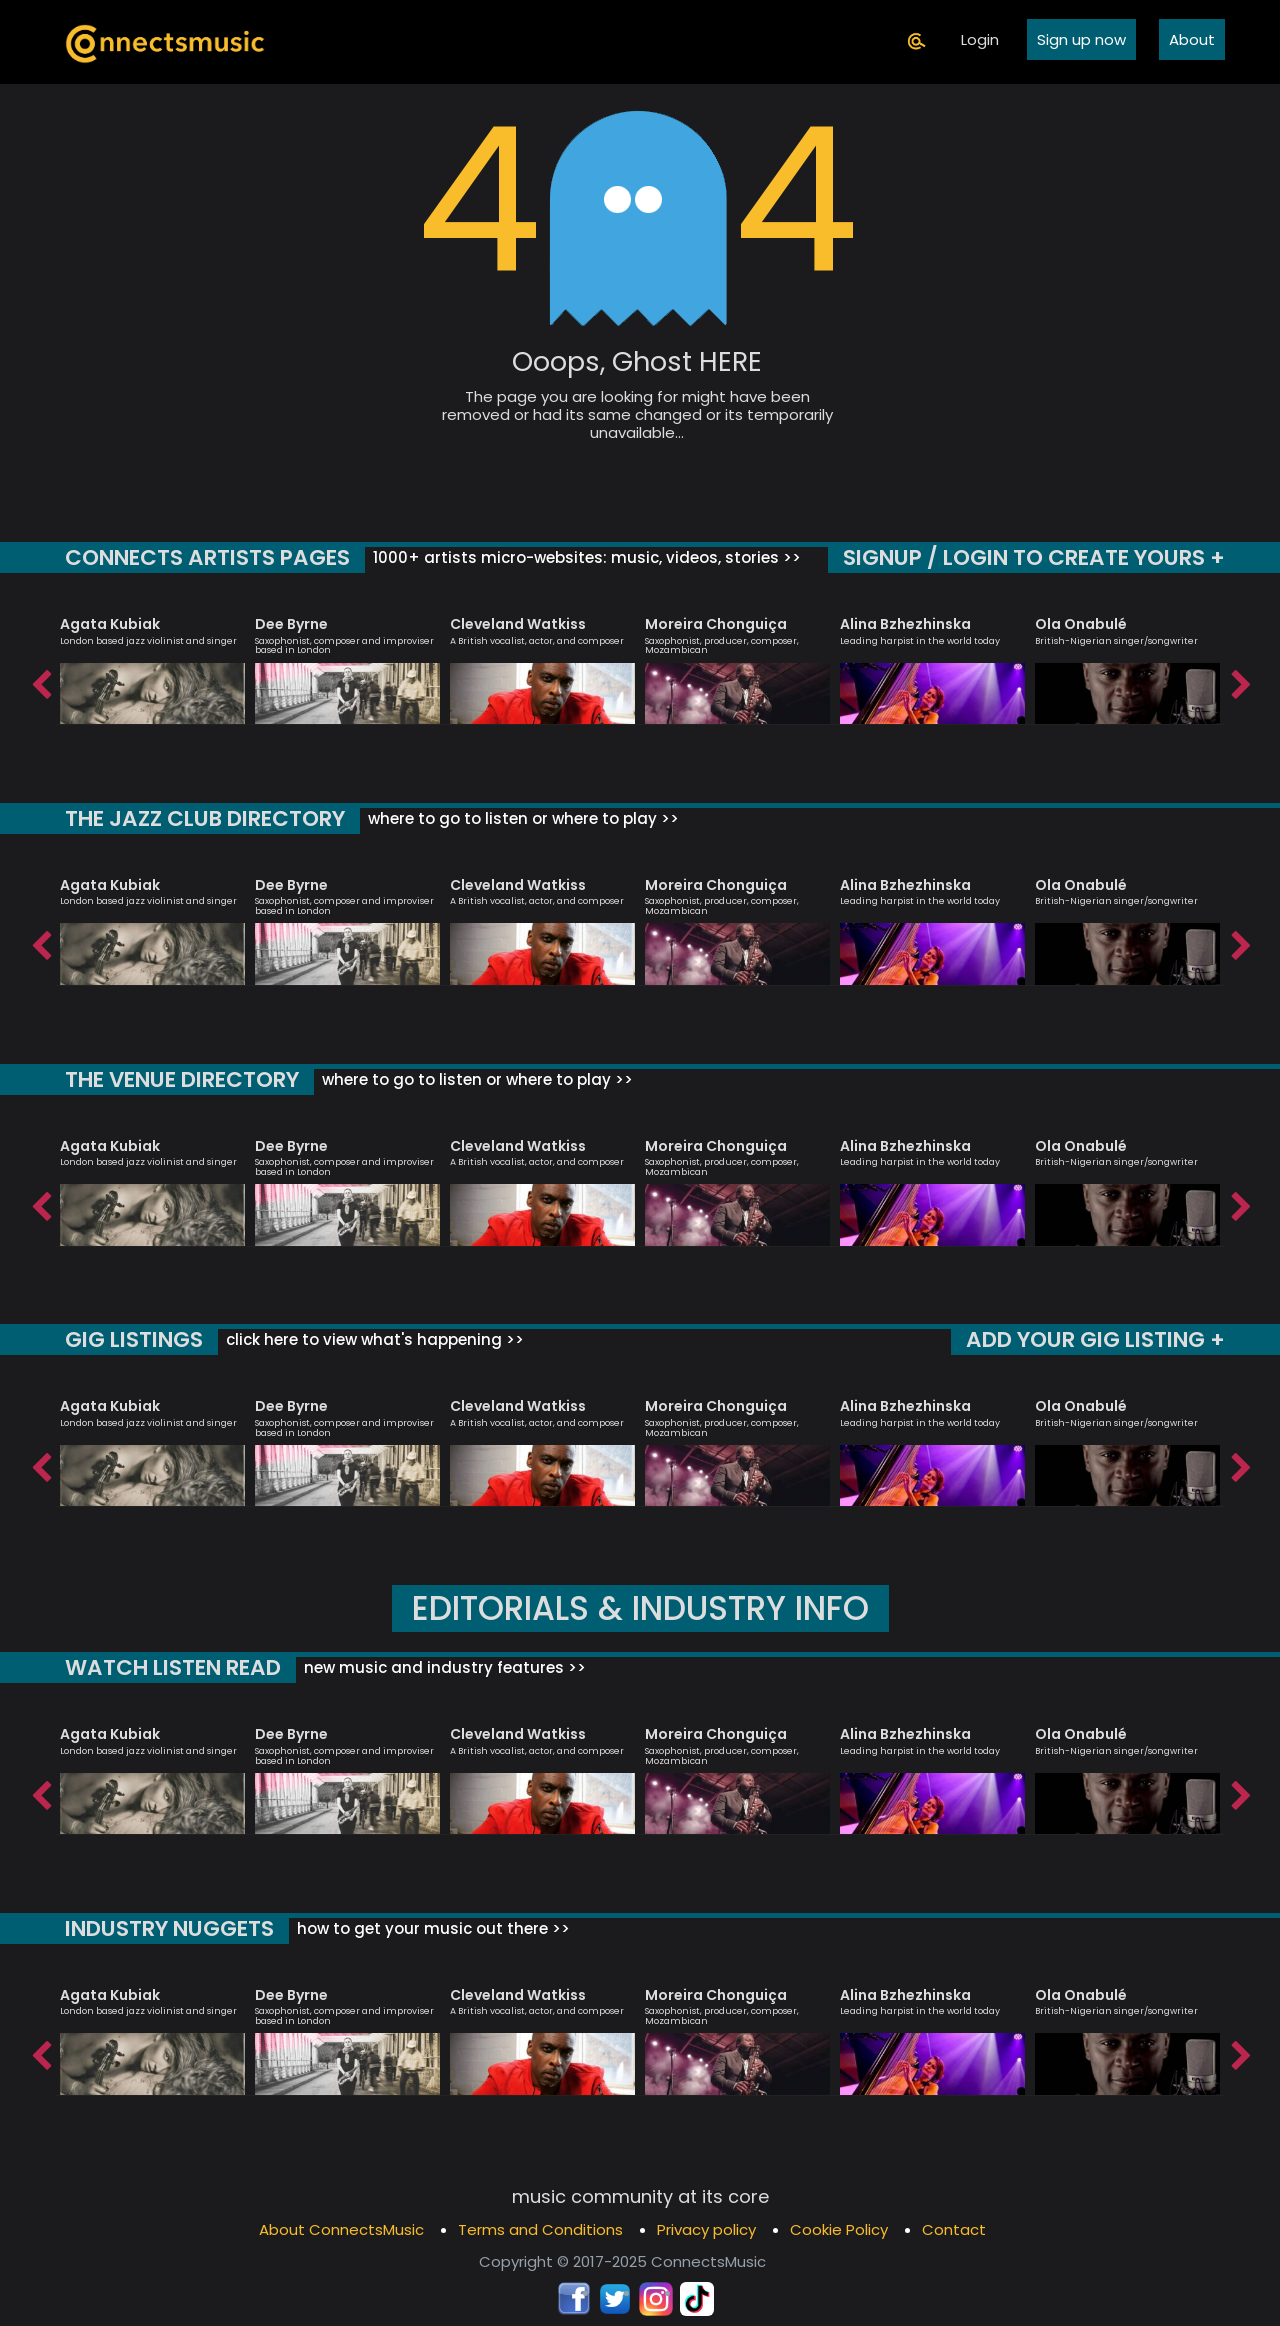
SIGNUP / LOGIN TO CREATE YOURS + (1027, 557)
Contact (954, 2229)
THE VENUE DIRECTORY (188, 1079)
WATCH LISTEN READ (176, 1667)
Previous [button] (40, 680)
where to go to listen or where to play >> (530, 818)
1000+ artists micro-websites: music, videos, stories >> (590, 557)
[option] (152, 661)
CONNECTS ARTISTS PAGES (210, 557)
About (1192, 40)
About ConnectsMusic (341, 2229)
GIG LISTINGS (135, 1339)
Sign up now (1081, 40)
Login (980, 40)
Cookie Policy (839, 2229)
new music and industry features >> (449, 1667)
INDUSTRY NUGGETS (173, 1928)
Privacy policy (706, 2229)
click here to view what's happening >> (375, 1339)
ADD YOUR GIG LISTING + (1091, 1339)
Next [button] (1240, 680)
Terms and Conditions (540, 2229)
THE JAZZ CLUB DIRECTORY (209, 818)
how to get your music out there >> (439, 1928)
